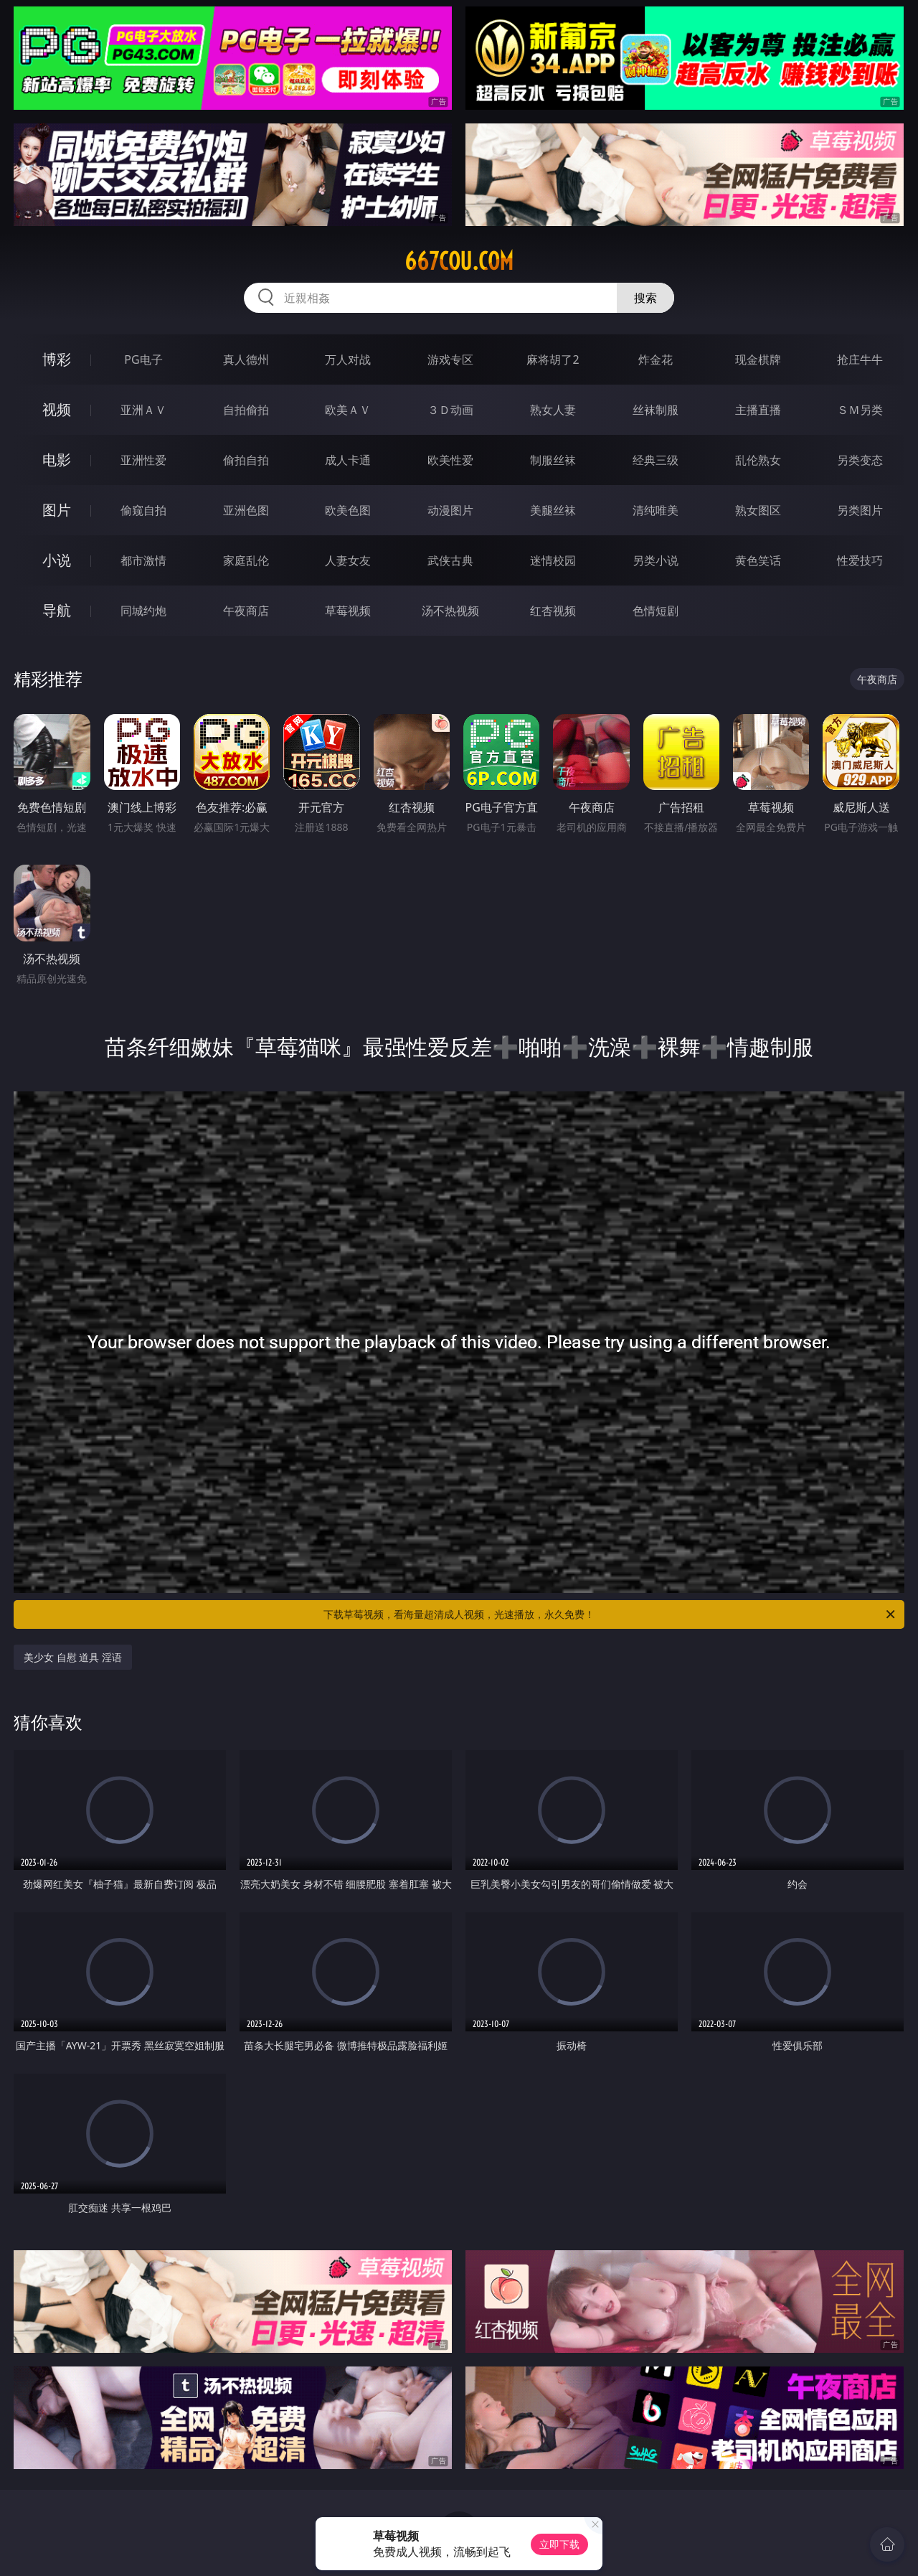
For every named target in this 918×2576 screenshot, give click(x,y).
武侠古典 (450, 560)
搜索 (645, 298)
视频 (56, 409)
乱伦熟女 (758, 460)
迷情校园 (553, 560)
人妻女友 (348, 560)
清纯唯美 (655, 510)
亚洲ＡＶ (143, 410)
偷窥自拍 (143, 510)
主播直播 (758, 410)
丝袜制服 (655, 410)
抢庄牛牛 (860, 359)
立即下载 (559, 2544)
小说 (56, 560)
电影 (56, 459)
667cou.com (459, 261)
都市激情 (143, 560)
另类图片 (860, 510)
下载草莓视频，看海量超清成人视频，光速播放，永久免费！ (610, 1614)
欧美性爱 (450, 460)
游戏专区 (450, 359)
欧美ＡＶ (348, 410)
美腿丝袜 (553, 510)
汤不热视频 (450, 611)
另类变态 (860, 460)
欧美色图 (348, 510)
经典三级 (655, 460)
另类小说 (655, 560)
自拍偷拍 (246, 410)
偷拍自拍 (246, 460)
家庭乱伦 (246, 560)
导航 (56, 610)
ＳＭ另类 (860, 410)
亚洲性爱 (143, 460)
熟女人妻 (553, 410)
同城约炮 (143, 611)
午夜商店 (246, 611)
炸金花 (655, 359)
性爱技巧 (860, 560)
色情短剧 (655, 611)
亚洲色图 (246, 510)
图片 (56, 510)
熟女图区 (758, 510)
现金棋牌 (758, 359)
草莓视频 (348, 611)
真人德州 (246, 359)
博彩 (56, 359)
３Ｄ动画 (450, 410)
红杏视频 (553, 611)
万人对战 (348, 359)
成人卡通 (348, 460)
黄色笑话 (758, 560)
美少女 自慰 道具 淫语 (73, 1657)
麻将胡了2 (552, 359)
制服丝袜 (553, 460)
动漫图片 (450, 510)
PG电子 (143, 359)
